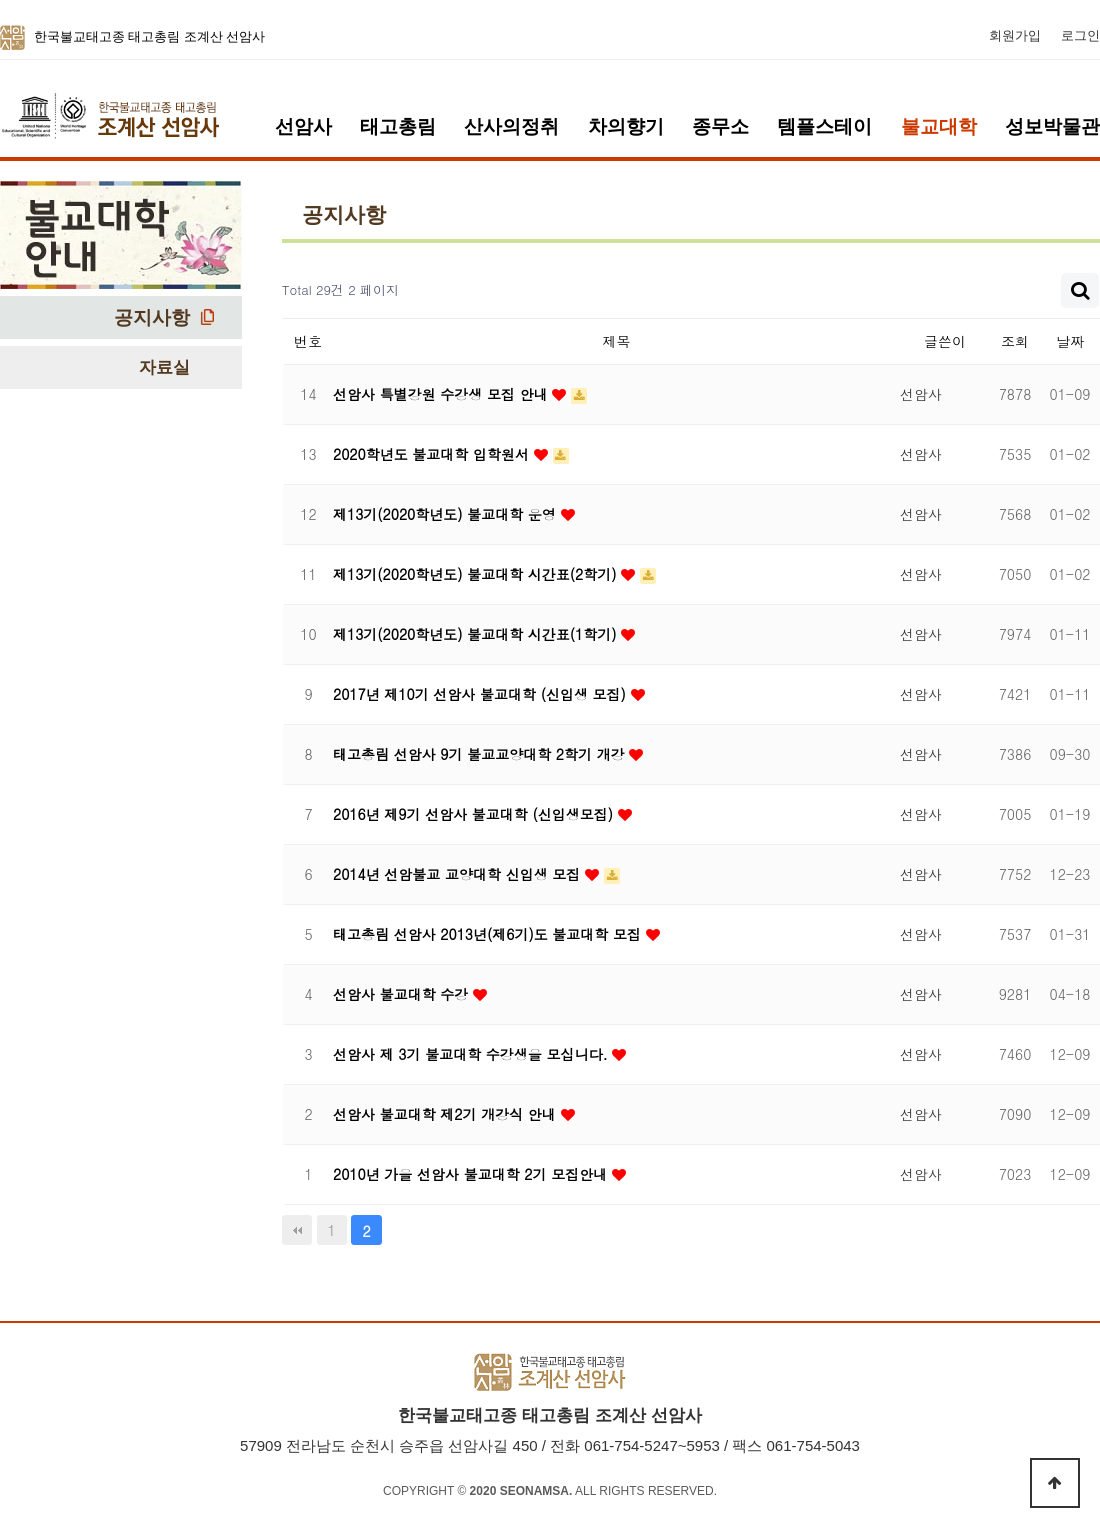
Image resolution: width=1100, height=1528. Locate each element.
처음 (297, 1230)
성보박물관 (1052, 126)
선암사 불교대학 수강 (403, 994)
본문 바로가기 (0, 0)
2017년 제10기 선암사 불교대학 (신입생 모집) (482, 694)
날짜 (1070, 341)
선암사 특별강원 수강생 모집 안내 (442, 394)
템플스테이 (824, 126)
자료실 (164, 367)
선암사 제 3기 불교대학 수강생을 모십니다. (472, 1054)
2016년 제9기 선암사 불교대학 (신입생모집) (475, 814)
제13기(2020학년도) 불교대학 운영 (447, 514)
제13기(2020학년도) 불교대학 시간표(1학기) (477, 634)
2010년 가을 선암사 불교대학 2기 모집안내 (472, 1174)
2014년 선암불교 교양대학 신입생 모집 (459, 874)
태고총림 (398, 126)
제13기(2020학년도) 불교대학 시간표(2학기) (477, 574)
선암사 (303, 126)
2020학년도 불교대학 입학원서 (433, 454)
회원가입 (1015, 36)
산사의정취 (511, 126)
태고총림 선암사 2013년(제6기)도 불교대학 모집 (489, 934)
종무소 (720, 126)
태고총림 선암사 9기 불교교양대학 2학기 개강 (481, 754)
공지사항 (152, 317)
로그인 (1080, 36)
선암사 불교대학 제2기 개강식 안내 (447, 1114)
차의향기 (626, 126)
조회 (1015, 341)
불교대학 (939, 126)
